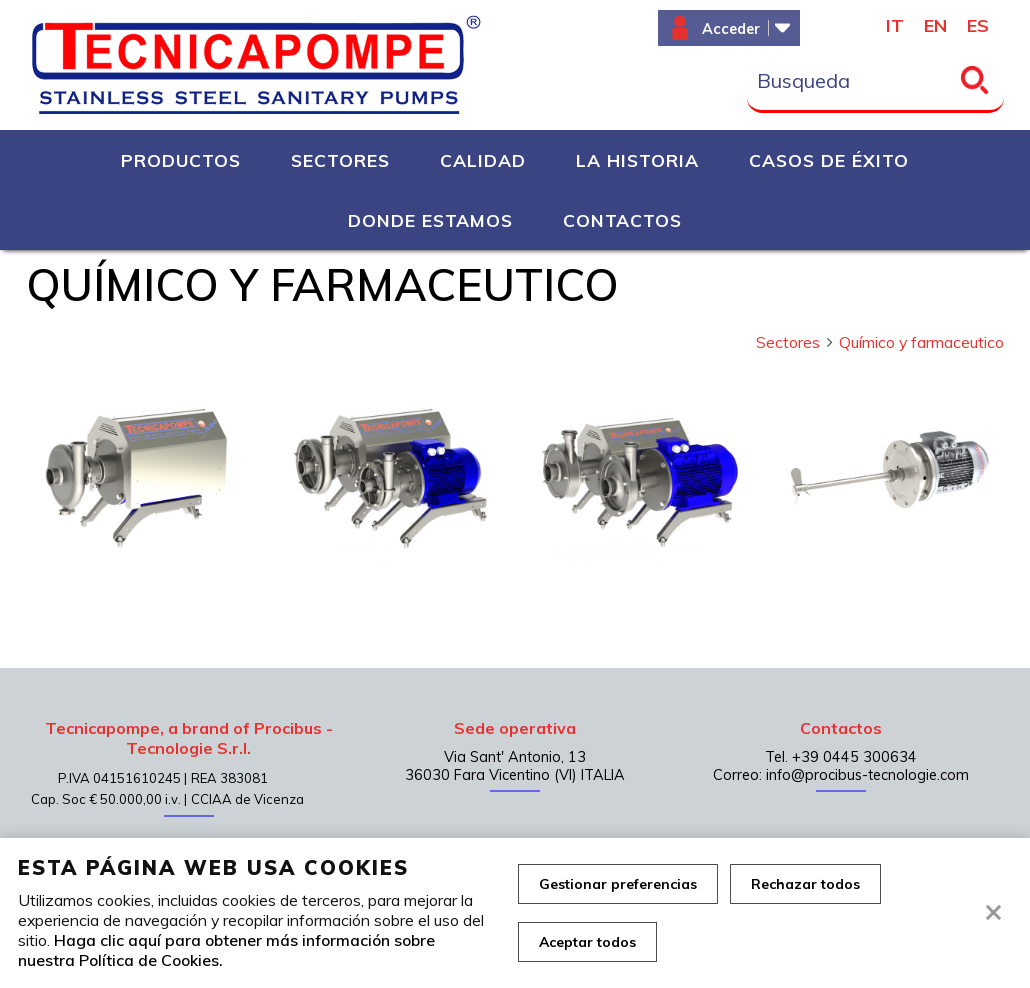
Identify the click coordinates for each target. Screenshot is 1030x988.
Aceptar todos (587, 942)
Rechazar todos (805, 884)
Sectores (795, 342)
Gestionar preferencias (618, 884)
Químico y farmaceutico (921, 342)
